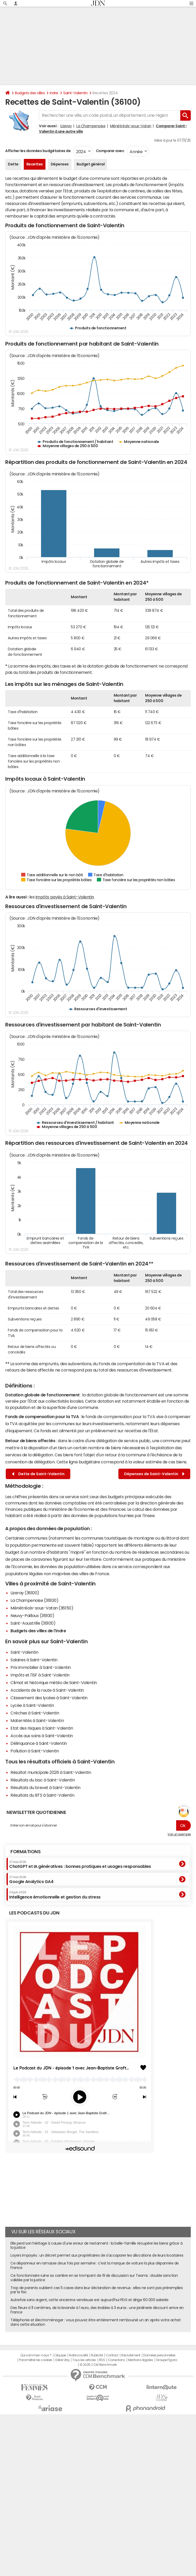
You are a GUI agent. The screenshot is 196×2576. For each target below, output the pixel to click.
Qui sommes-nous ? (35, 2355)
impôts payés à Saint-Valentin (65, 897)
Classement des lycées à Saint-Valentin (49, 1698)
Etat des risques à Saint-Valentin (41, 1728)
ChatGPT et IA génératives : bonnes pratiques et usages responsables (80, 1864)
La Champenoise (90, 126)
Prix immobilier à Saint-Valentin (40, 1667)
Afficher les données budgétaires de (38, 151)
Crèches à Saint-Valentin (34, 1713)
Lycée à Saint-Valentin (32, 1705)
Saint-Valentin (75, 93)
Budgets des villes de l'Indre (38, 1631)
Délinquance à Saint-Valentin (38, 1743)
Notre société (78, 2355)
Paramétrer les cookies (35, 2360)
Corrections (116, 2360)
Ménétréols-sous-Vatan (130, 126)
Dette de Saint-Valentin (38, 1474)
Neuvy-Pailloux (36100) (32, 1615)
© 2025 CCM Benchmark (98, 2364)
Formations (25, 1851)
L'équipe (60, 2355)
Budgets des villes (30, 93)
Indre (54, 93)
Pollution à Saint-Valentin (34, 1751)
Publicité (97, 2355)
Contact (112, 2355)
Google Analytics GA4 (31, 1880)
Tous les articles (84, 2360)
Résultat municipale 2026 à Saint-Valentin (50, 1772)
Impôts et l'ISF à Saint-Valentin (40, 1675)
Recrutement (130, 2355)
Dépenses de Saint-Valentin (154, 1474)
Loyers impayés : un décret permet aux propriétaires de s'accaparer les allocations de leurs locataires (96, 2255)
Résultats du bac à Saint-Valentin (42, 1780)
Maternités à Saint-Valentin (37, 1720)
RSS (102, 2360)
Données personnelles (159, 2355)
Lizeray (66, 126)
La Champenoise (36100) (34, 1600)
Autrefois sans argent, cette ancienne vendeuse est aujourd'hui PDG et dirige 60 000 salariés (89, 2300)
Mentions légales (140, 2360)
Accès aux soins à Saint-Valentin (41, 1736)
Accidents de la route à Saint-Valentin (47, 1690)
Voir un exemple (179, 1834)
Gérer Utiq (62, 2360)
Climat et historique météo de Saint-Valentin (53, 1682)
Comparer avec (109, 151)
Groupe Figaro (166, 2360)
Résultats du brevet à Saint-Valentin (45, 1787)
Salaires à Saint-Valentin (33, 1660)
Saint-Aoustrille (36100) (32, 1623)
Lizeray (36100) (24, 1593)
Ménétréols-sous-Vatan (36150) (41, 1608)
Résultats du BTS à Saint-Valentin (42, 1795)
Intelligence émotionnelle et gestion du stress (55, 1895)
